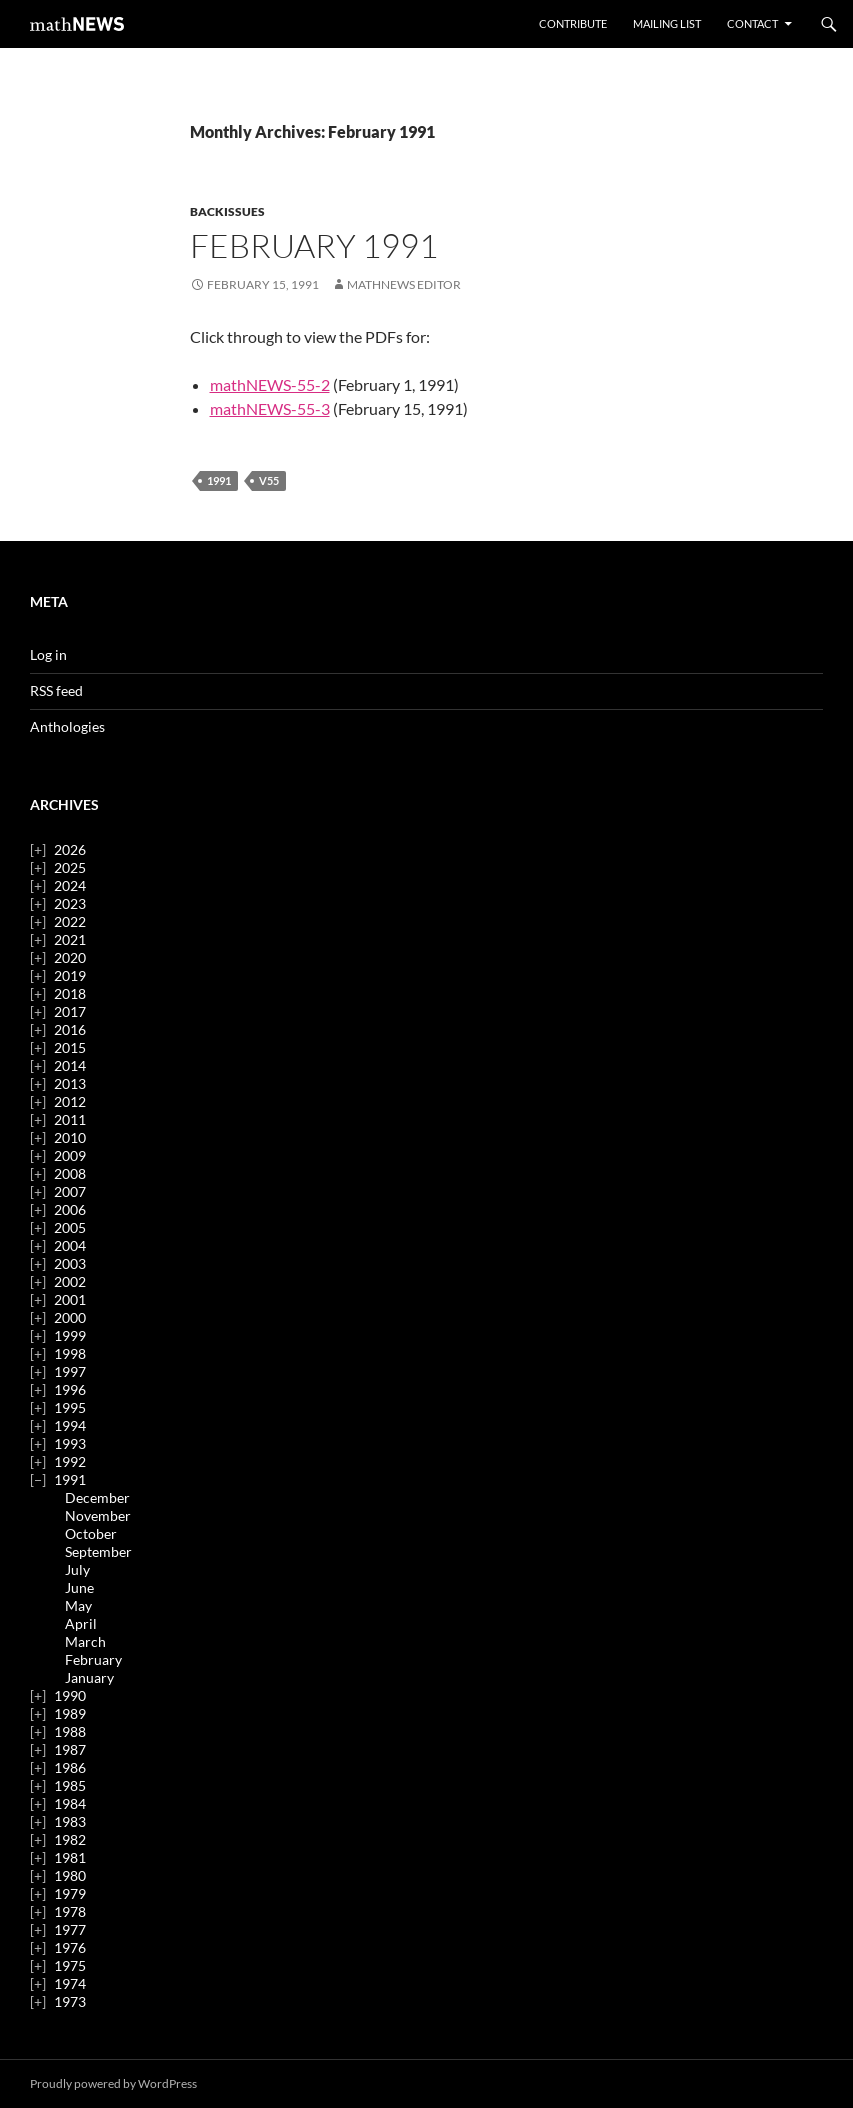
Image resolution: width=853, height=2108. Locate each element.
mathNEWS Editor (404, 284)
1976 (70, 1947)
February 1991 (314, 245)
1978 (70, 1911)
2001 (70, 1299)
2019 (70, 975)
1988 (70, 1731)
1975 (70, 1965)
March (85, 1641)
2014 (70, 1065)
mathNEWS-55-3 (270, 408)
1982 (70, 1839)
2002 (70, 1281)
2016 (70, 1029)
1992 (70, 1461)
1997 (70, 1371)
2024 (70, 885)
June (79, 1587)
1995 (70, 1407)
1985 (70, 1785)
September (98, 1551)
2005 (70, 1227)
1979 (70, 1893)
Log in (48, 654)
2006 (70, 1209)
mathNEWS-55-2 (270, 384)
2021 (70, 939)
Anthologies (67, 726)
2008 (70, 1173)
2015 (70, 1047)
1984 (70, 1803)
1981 (70, 1857)
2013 (70, 1083)
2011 (70, 1119)
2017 (70, 1011)
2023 (70, 903)
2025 (70, 867)
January (89, 1677)
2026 (70, 849)
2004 (70, 1245)
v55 (269, 480)
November (98, 1515)
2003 (70, 1263)
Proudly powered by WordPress (113, 2083)
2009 (70, 1155)
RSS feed (56, 690)
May (78, 1605)
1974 (70, 1983)
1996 (70, 1389)
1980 (70, 1875)
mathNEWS (77, 24)
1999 (70, 1335)
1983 (70, 1821)
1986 (70, 1767)
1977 (70, 1929)
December (97, 1497)
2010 (70, 1137)
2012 (70, 1101)
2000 (70, 1317)
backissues (227, 211)
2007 (70, 1191)
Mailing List (667, 23)
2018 (70, 993)
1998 (70, 1353)
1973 (70, 2001)
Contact (752, 23)
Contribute (573, 23)
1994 (70, 1425)
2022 (70, 921)
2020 (70, 957)
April (81, 1623)
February (93, 1659)
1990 (70, 1695)
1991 (219, 480)
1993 (70, 1443)
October (91, 1533)
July (77, 1569)
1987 (70, 1749)
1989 (70, 1713)
